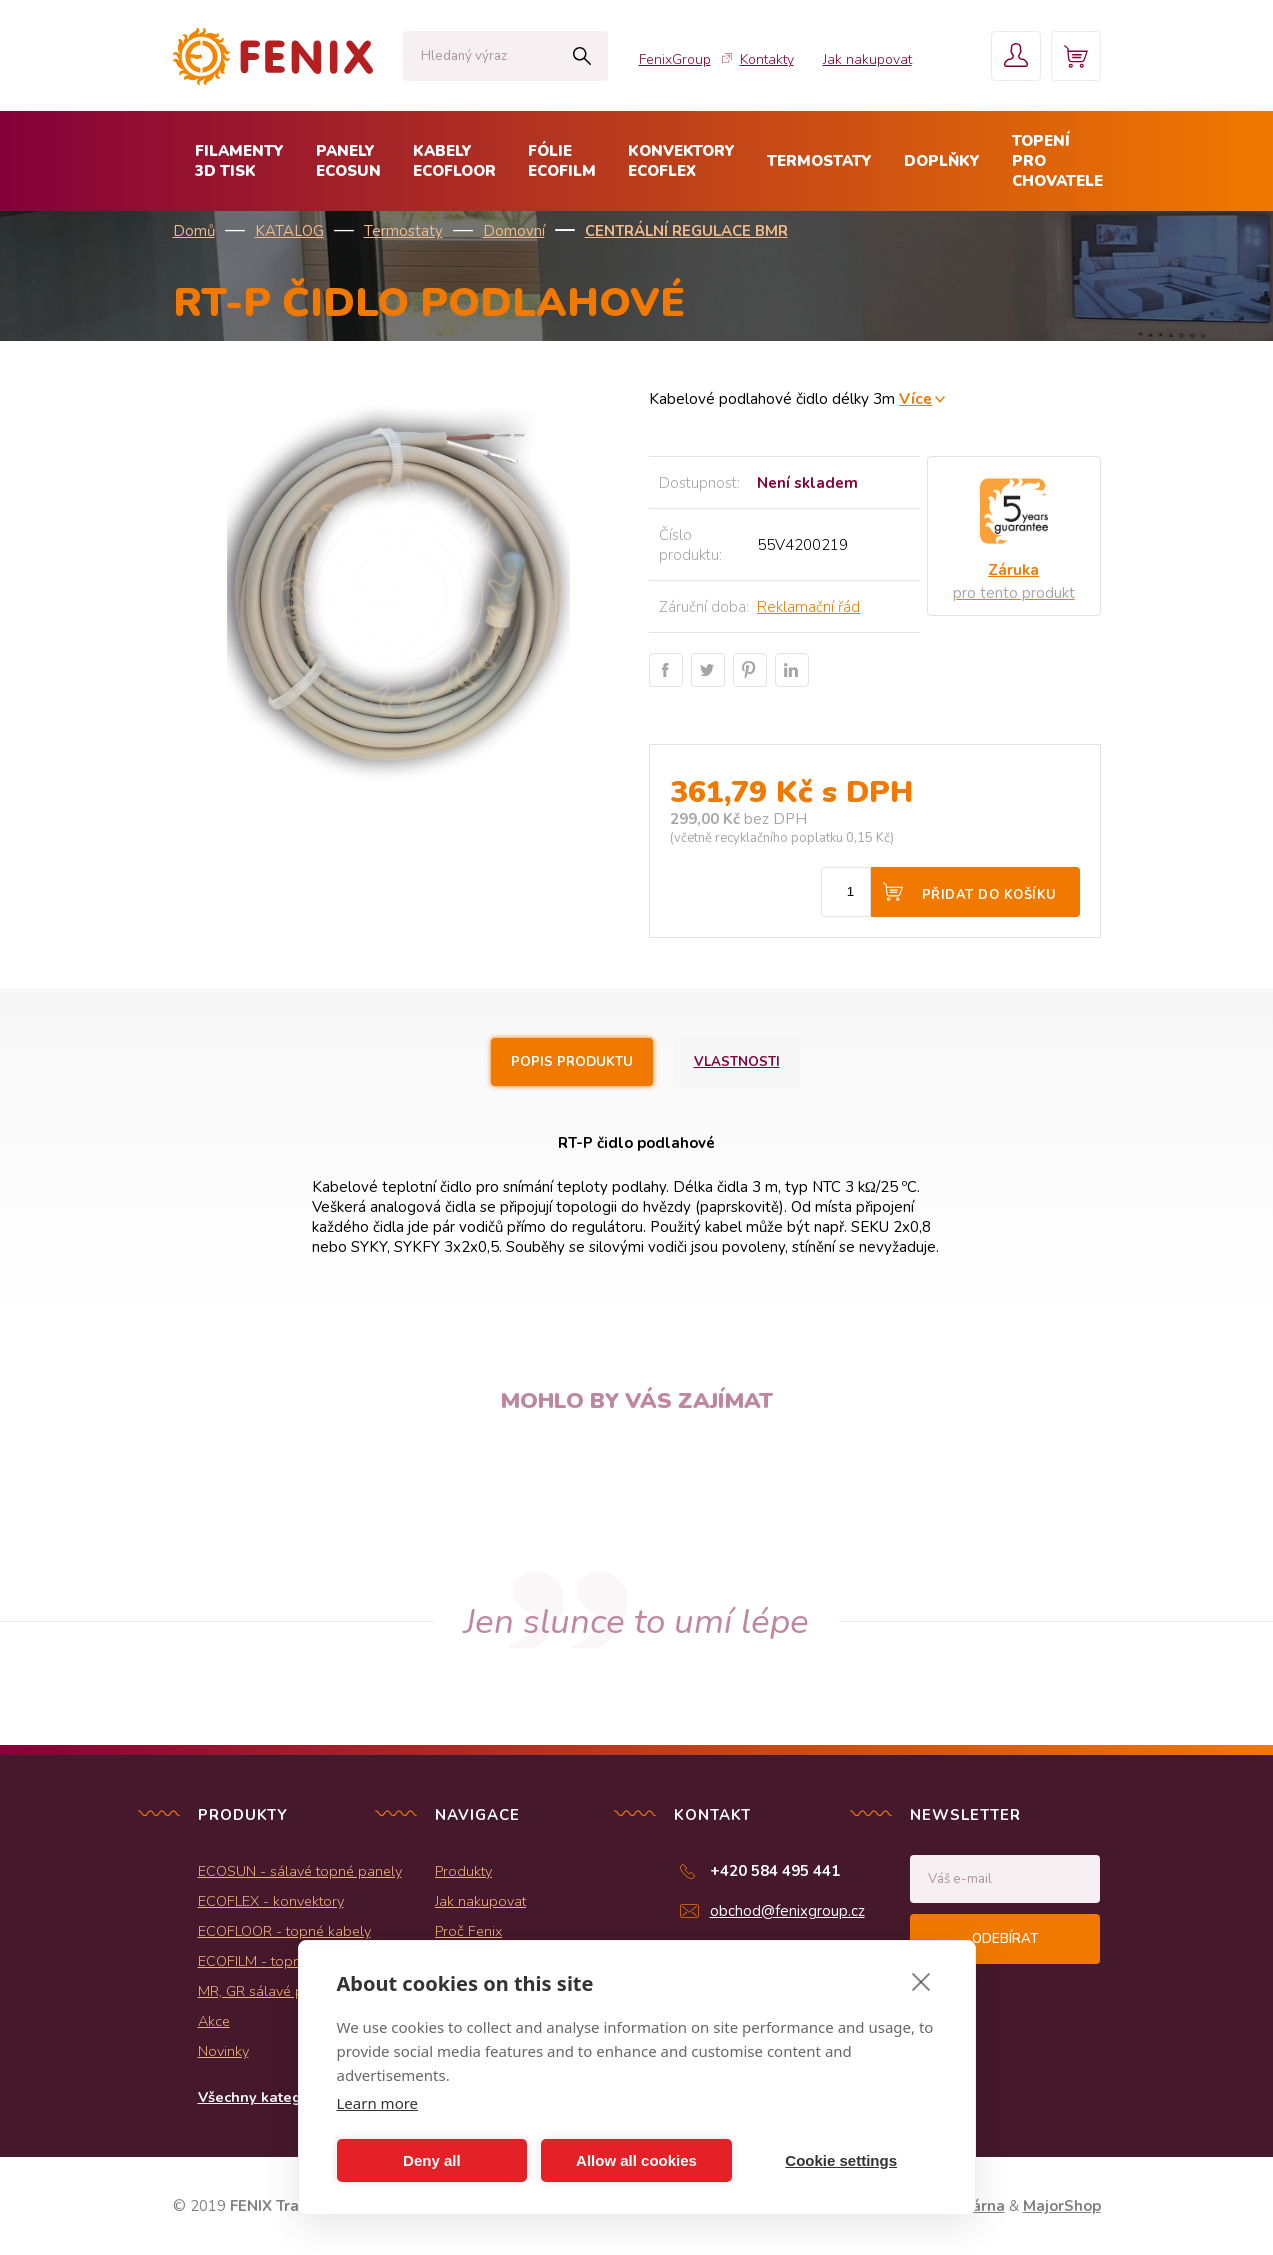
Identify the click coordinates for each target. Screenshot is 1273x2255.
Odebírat (1005, 1939)
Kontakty (767, 59)
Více (915, 398)
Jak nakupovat (867, 59)
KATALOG (289, 231)
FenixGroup (675, 59)
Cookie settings (841, 2160)
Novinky (223, 2051)
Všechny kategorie (263, 2097)
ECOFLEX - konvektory (271, 1901)
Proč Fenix (468, 1931)
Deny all (432, 2160)
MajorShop (1062, 2206)
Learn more (378, 2103)
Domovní (514, 231)
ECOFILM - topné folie (269, 1961)
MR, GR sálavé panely (268, 1991)
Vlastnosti (737, 1062)
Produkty (463, 1871)
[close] (921, 1981)
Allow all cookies (636, 2160)
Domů (194, 231)
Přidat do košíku (989, 895)
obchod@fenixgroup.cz (787, 1911)
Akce (214, 2021)
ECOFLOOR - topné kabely (284, 1931)
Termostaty (403, 231)
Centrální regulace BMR (686, 231)
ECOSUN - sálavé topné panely (300, 1871)
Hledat (582, 56)
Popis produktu (572, 1062)
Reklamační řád (808, 607)
